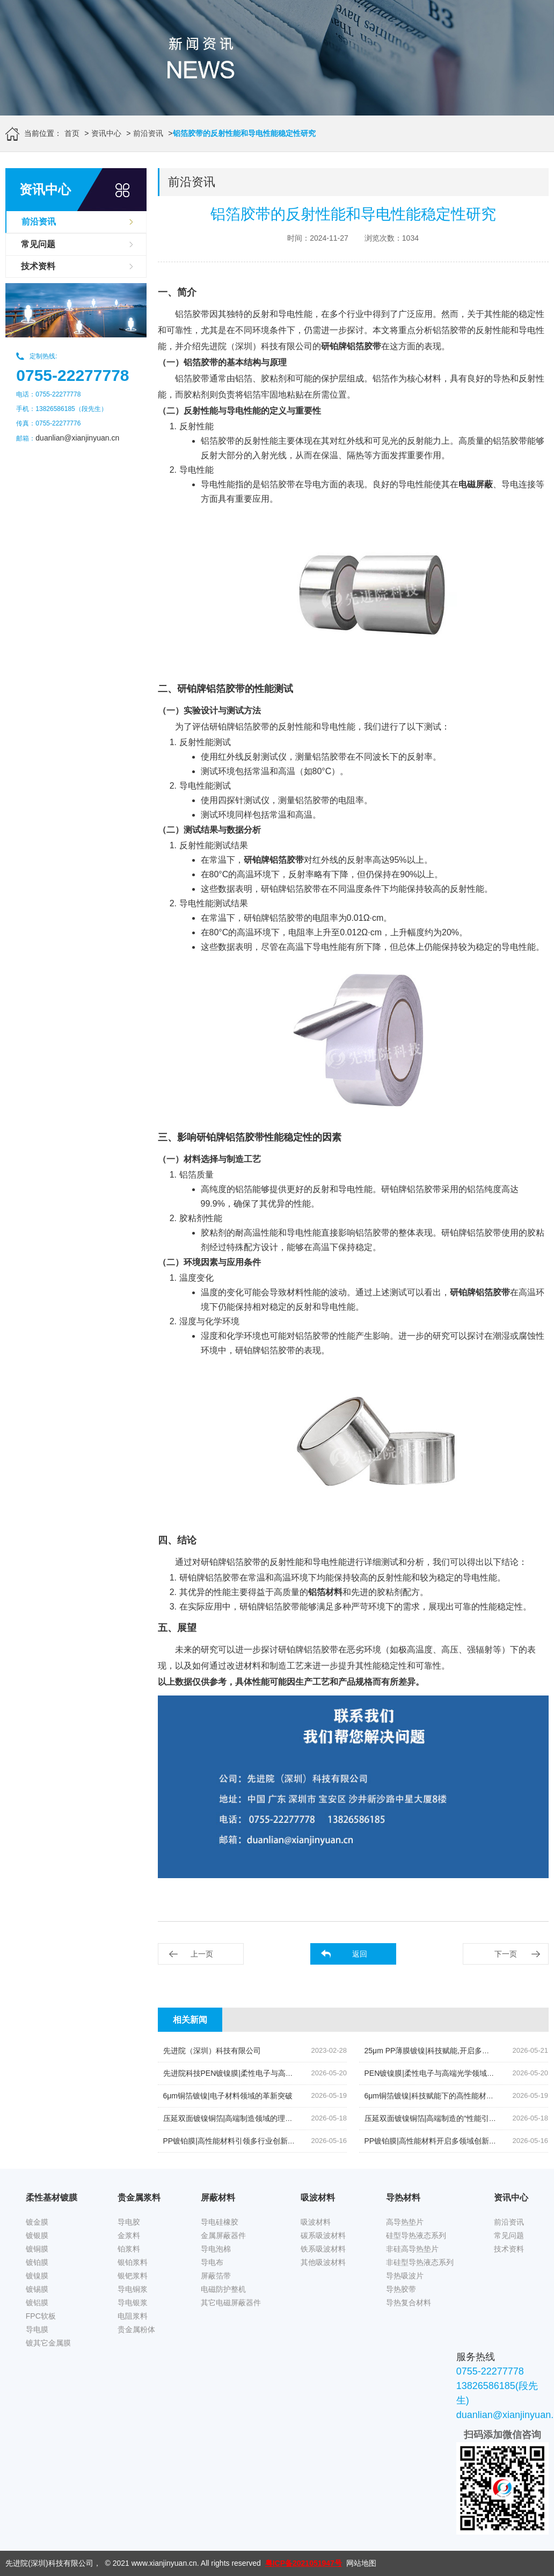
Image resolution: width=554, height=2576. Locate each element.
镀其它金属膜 (48, 2343)
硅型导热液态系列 (416, 2235)
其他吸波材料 (323, 2262)
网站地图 (361, 2563)
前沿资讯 (148, 133)
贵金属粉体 (136, 2329)
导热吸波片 (405, 2275)
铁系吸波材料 (323, 2249)
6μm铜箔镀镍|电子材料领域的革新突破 (228, 2095)
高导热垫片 (405, 2222)
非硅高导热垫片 (412, 2249)
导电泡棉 (216, 2249)
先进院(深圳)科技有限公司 (49, 2563)
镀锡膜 (37, 2289)
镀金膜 (37, 2222)
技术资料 (38, 266)
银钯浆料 (133, 2275)
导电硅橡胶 (219, 2222)
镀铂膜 (37, 2262)
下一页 (505, 1954)
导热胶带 (401, 2289)
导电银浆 (133, 2302)
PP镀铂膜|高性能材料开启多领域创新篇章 (434, 2141)
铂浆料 (129, 2249)
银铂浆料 (133, 2262)
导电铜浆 (133, 2289)
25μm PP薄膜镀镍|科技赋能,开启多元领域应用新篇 (450, 2050)
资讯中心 (106, 133)
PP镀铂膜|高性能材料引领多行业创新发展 (233, 2141)
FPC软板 (41, 2316)
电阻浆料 (133, 2316)
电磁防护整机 (223, 2289)
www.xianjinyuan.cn (164, 2563)
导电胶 (129, 2222)
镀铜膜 (37, 2249)
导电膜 (37, 2329)
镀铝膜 (37, 2302)
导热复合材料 (408, 2302)
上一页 (202, 1954)
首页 (71, 133)
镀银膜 (37, 2235)
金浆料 (129, 2235)
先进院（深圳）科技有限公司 (212, 2050)
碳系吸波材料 (323, 2235)
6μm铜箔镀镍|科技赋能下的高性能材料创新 (437, 2095)
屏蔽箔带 (216, 2275)
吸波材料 (316, 2222)
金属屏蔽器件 (223, 2235)
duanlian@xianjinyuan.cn (77, 438)
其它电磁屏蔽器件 (231, 2302)
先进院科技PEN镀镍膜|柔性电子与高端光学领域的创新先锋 (262, 2073)
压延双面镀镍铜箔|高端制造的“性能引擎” (432, 2118)
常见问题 (38, 244)
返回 (359, 1954)
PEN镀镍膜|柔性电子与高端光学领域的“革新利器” (447, 2073)
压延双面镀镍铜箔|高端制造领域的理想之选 (235, 2118)
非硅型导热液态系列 (420, 2262)
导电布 (212, 2262)
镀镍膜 (37, 2275)
